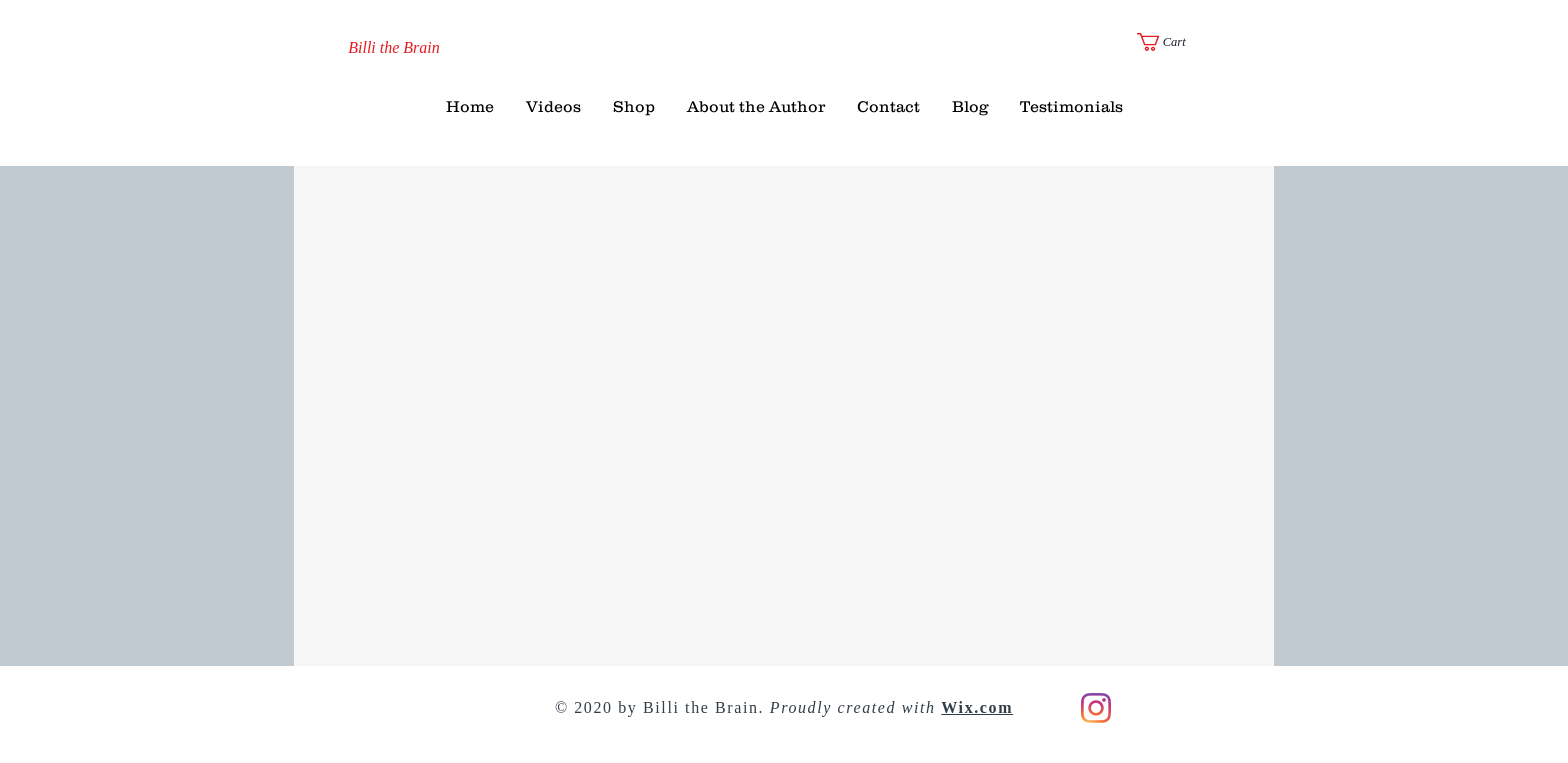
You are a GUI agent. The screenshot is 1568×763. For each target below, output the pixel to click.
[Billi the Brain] (394, 48)
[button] (1172, 42)
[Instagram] (1096, 708)
